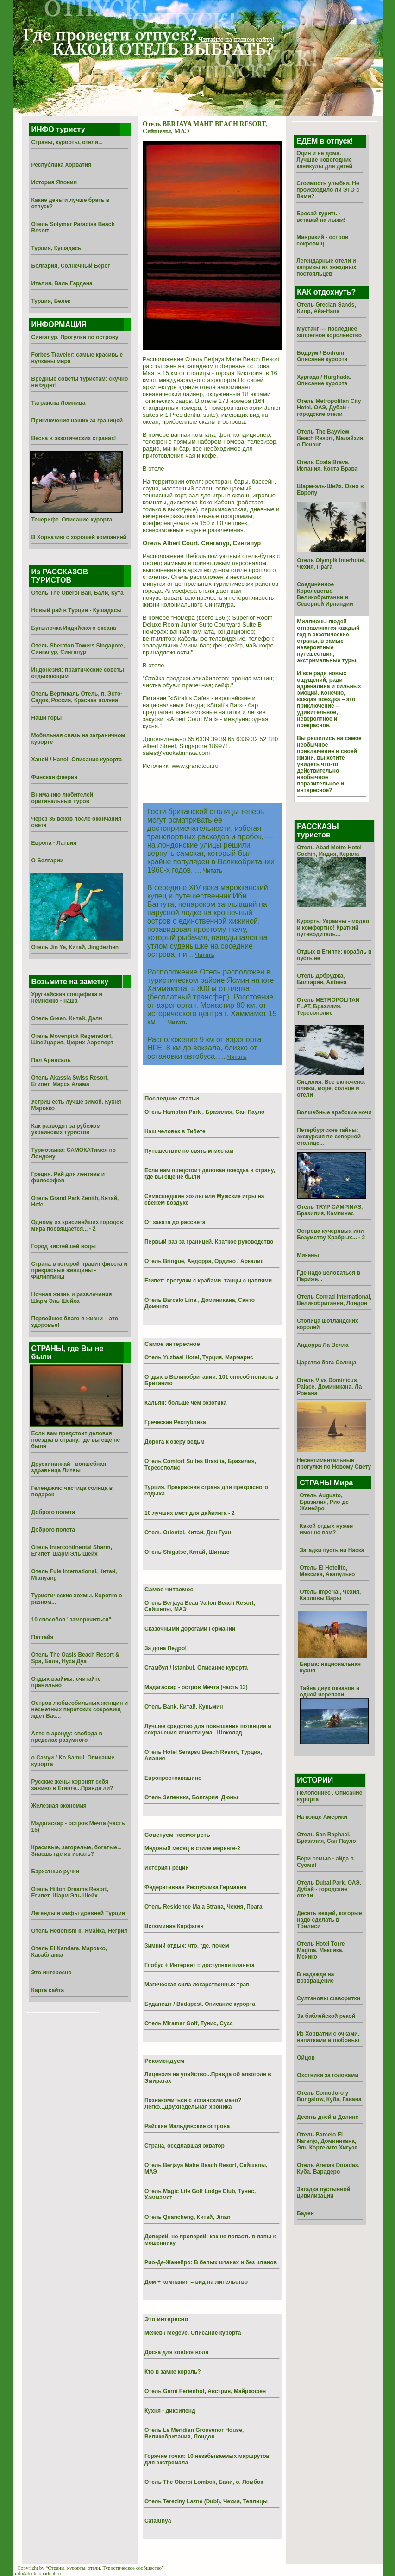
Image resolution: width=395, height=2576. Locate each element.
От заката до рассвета (175, 1222)
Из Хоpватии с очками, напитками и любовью (328, 2036)
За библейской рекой (326, 2016)
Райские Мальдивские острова (187, 2126)
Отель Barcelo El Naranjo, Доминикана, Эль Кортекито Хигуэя (327, 2141)
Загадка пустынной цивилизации (323, 2192)
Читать (213, 870)
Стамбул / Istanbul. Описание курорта (196, 1668)
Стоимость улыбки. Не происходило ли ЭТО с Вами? (327, 190)
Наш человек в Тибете (175, 1131)
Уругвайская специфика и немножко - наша (66, 997)
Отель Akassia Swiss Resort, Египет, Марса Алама (70, 1080)
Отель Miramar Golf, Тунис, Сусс (188, 2023)
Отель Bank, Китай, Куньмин (183, 1706)
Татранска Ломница (58, 403)
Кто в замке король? (172, 2372)
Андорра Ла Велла (323, 1345)
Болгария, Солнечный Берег (70, 266)
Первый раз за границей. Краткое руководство (208, 1241)
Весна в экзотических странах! (73, 438)
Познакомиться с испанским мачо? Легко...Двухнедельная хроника (192, 2103)
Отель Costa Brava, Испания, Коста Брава (327, 465)
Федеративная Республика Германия (195, 1887)
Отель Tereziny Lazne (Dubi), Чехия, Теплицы (206, 2501)
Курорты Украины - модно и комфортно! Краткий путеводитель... (333, 927)
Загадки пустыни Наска (332, 1550)
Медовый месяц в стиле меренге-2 (192, 1848)
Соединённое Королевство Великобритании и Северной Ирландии (325, 594)
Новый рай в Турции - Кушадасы (76, 610)
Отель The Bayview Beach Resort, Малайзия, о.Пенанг (330, 438)
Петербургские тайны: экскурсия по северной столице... (329, 1136)
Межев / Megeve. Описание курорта (192, 2333)
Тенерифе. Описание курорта (72, 519)
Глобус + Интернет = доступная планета (199, 1965)
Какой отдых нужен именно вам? (326, 1529)
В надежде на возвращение (315, 1977)
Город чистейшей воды (63, 1246)
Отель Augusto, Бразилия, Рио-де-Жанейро (325, 1502)
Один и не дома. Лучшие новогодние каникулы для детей (324, 160)
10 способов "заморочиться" (71, 1619)
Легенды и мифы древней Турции (78, 1913)
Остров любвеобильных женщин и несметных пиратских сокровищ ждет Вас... (79, 1709)
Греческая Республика (175, 1422)
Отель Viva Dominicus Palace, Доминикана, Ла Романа (329, 1386)
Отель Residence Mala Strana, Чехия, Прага (203, 1907)
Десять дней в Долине (327, 2117)
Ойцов (306, 2058)
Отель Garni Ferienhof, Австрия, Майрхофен (205, 2391)
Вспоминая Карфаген (174, 1926)
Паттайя (42, 1637)
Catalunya (157, 2521)
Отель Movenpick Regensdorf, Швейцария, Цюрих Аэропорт (72, 1039)
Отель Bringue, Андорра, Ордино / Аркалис (203, 1261)
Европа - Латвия (54, 843)
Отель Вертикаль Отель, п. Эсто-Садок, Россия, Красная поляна (77, 697)
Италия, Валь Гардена (62, 283)
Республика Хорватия (61, 165)
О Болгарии (47, 860)
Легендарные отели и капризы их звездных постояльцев (326, 267)
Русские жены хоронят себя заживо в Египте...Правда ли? (72, 1784)
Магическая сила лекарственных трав (197, 1984)
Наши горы (46, 718)
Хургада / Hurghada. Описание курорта (324, 380)
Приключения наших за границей (77, 420)
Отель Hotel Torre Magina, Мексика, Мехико (321, 1950)
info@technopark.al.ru (38, 2573)
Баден (305, 2213)
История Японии (54, 182)
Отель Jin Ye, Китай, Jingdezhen (75, 947)
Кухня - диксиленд (169, 2410)
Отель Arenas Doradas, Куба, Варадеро (328, 2168)
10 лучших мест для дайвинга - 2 (189, 1513)
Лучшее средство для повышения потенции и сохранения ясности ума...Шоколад (207, 1729)
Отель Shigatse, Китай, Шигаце (186, 1552)
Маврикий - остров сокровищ (322, 240)
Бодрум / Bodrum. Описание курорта (322, 356)
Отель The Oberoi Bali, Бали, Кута (77, 593)
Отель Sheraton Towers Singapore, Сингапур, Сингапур (78, 648)
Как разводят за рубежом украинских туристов (66, 1129)
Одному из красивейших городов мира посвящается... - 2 (77, 1225)
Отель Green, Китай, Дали (66, 1018)
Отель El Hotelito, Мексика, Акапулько (327, 1570)
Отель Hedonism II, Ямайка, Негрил (79, 1931)
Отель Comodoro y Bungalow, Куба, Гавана (329, 2096)
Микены (308, 1255)
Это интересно (51, 1972)
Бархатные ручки (55, 1871)
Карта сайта (47, 1990)
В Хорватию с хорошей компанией (79, 537)
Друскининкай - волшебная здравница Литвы (68, 1467)
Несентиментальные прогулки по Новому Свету (334, 1463)
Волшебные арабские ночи (334, 1112)
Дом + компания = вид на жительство (196, 2282)
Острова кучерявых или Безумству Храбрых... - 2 (331, 1234)
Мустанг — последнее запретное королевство (329, 332)
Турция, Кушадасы (57, 248)
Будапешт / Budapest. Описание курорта (199, 2004)
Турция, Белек (51, 301)
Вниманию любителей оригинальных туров (62, 798)
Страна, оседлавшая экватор (184, 2145)
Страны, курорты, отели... (67, 142)
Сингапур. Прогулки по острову (75, 337)
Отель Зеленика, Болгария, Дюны (191, 1797)
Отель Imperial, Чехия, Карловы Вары (330, 1595)
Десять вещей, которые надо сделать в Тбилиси (329, 1919)
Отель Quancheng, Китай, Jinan (187, 2217)
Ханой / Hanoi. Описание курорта (76, 759)
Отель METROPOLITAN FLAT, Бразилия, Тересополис (328, 1006)
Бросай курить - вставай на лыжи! (320, 216)
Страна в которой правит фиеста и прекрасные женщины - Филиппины (79, 1270)
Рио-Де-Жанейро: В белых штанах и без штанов (210, 2262)
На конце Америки (322, 1817)
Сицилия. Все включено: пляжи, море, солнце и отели (331, 1088)
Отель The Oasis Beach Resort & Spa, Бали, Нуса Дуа (75, 1658)
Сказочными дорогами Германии (190, 1629)
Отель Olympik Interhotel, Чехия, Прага (331, 563)
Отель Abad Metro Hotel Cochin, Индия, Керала (329, 850)
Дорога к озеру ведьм (174, 1442)
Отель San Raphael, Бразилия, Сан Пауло (326, 1837)
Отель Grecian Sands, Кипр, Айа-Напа (326, 308)
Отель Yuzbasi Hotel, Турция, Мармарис (198, 1357)
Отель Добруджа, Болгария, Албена (321, 979)
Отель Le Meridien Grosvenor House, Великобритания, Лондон (194, 2433)
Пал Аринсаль (51, 1060)
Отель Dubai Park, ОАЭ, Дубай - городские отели (329, 1889)
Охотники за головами (327, 2075)
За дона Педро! (165, 1648)
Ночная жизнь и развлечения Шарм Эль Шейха (71, 1297)
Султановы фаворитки (328, 1998)
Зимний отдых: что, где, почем (186, 1945)
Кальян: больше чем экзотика (185, 1403)
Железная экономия (59, 1806)
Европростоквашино (172, 1778)
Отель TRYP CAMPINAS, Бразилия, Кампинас (330, 1210)
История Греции (166, 1868)
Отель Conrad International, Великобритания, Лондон (334, 1300)
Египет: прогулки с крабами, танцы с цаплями (208, 1280)
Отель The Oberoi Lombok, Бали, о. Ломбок (203, 2482)
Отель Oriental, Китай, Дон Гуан (187, 1532)
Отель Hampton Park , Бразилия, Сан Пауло (204, 1112)
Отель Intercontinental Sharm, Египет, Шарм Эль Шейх (71, 1550)
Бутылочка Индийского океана (73, 628)
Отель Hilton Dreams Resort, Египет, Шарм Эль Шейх (69, 1892)
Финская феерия (54, 777)
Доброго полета (53, 1512)
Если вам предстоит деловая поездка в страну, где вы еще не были (75, 1440)
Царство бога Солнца (326, 1362)
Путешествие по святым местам (188, 1151)
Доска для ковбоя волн (176, 2352)
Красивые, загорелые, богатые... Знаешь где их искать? (76, 1850)
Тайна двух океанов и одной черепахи (329, 1691)
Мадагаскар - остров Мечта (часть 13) (196, 1687)
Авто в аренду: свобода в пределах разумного (66, 1736)
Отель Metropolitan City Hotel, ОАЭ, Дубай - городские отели (329, 407)
